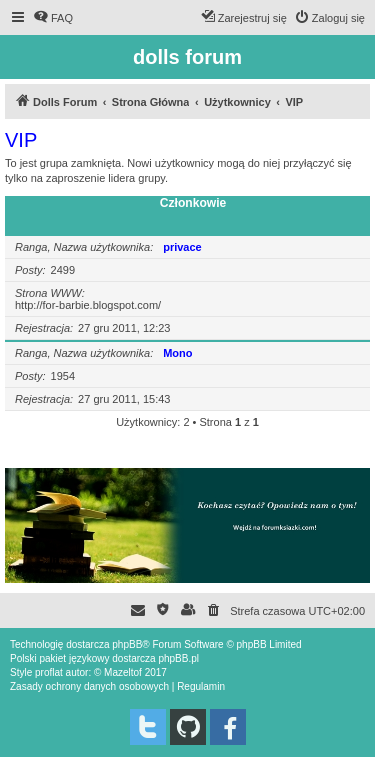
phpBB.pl (178, 658)
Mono (177, 353)
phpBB (127, 644)
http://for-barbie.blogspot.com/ (88, 305)
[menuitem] (53, 18)
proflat (49, 672)
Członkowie (193, 203)
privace (182, 247)
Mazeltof (123, 672)
